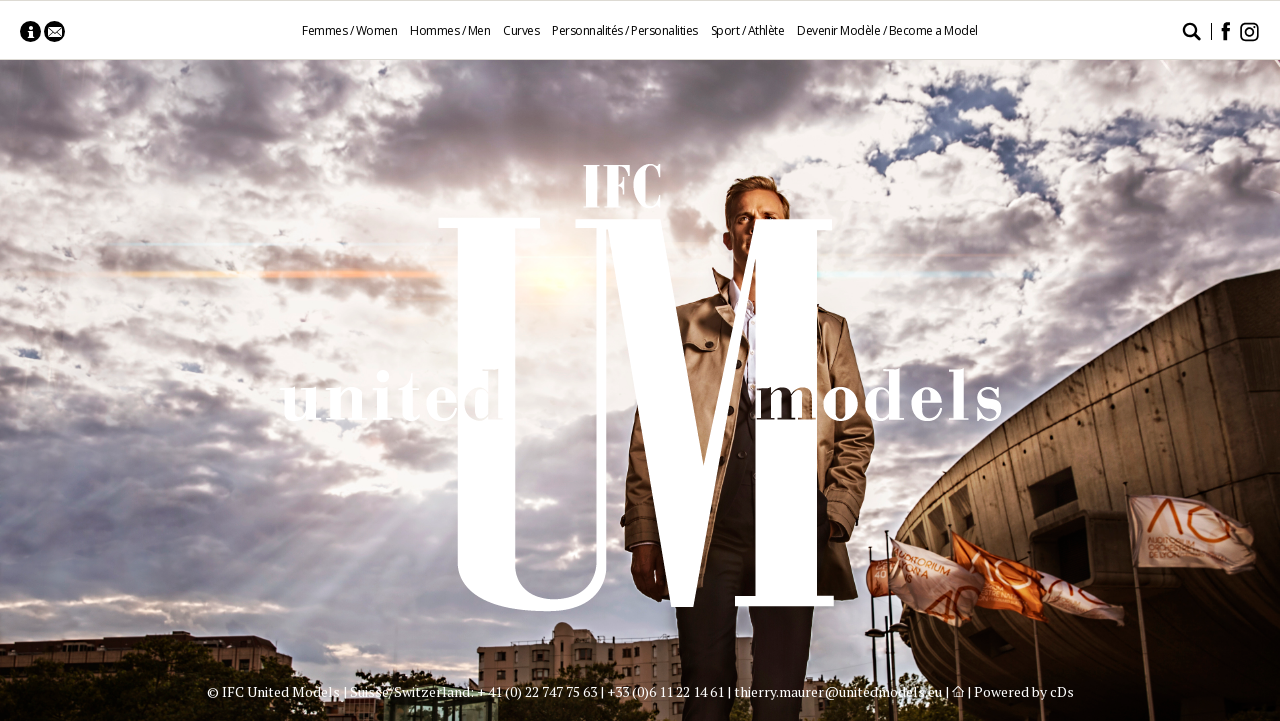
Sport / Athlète (748, 30)
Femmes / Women (349, 30)
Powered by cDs (1024, 691)
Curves (521, 30)
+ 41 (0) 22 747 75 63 (537, 691)
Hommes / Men (450, 30)
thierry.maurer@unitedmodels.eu (838, 691)
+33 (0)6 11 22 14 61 (665, 691)
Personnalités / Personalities (625, 30)
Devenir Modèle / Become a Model (887, 30)
